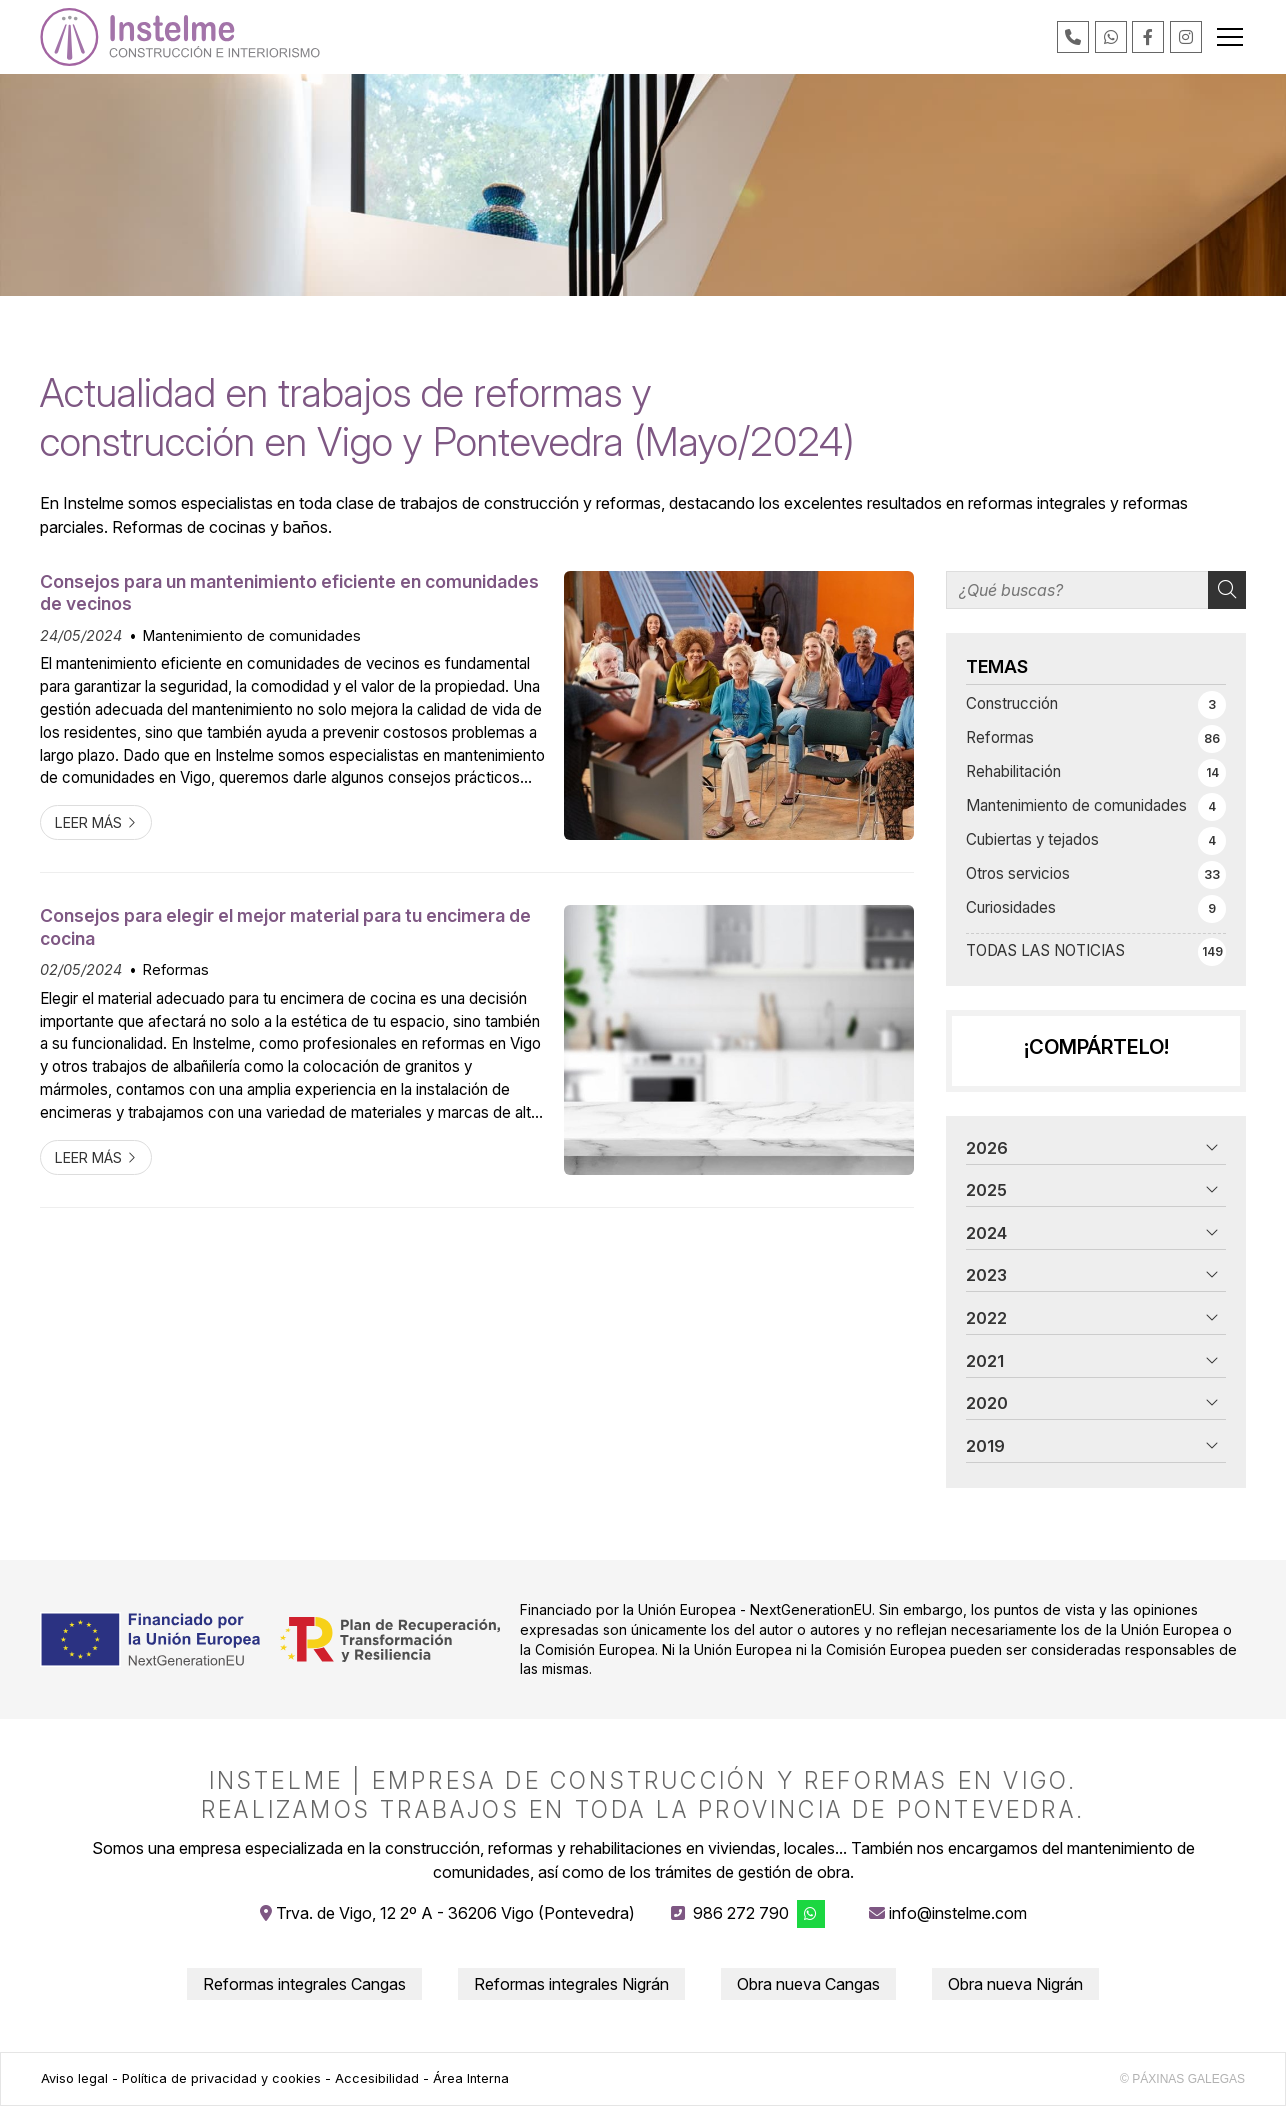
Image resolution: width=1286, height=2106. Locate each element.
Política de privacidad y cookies (221, 2078)
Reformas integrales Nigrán (571, 1984)
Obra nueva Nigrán (1015, 1984)
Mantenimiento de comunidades (252, 635)
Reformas (176, 969)
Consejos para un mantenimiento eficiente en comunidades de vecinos (289, 592)
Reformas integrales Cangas (304, 1984)
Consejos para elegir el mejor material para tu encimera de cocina (285, 926)
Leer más (88, 822)
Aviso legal (74, 2078)
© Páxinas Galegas (1182, 2079)
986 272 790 (741, 1913)
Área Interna (471, 2078)
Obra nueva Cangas (808, 1984)
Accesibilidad (377, 2078)
